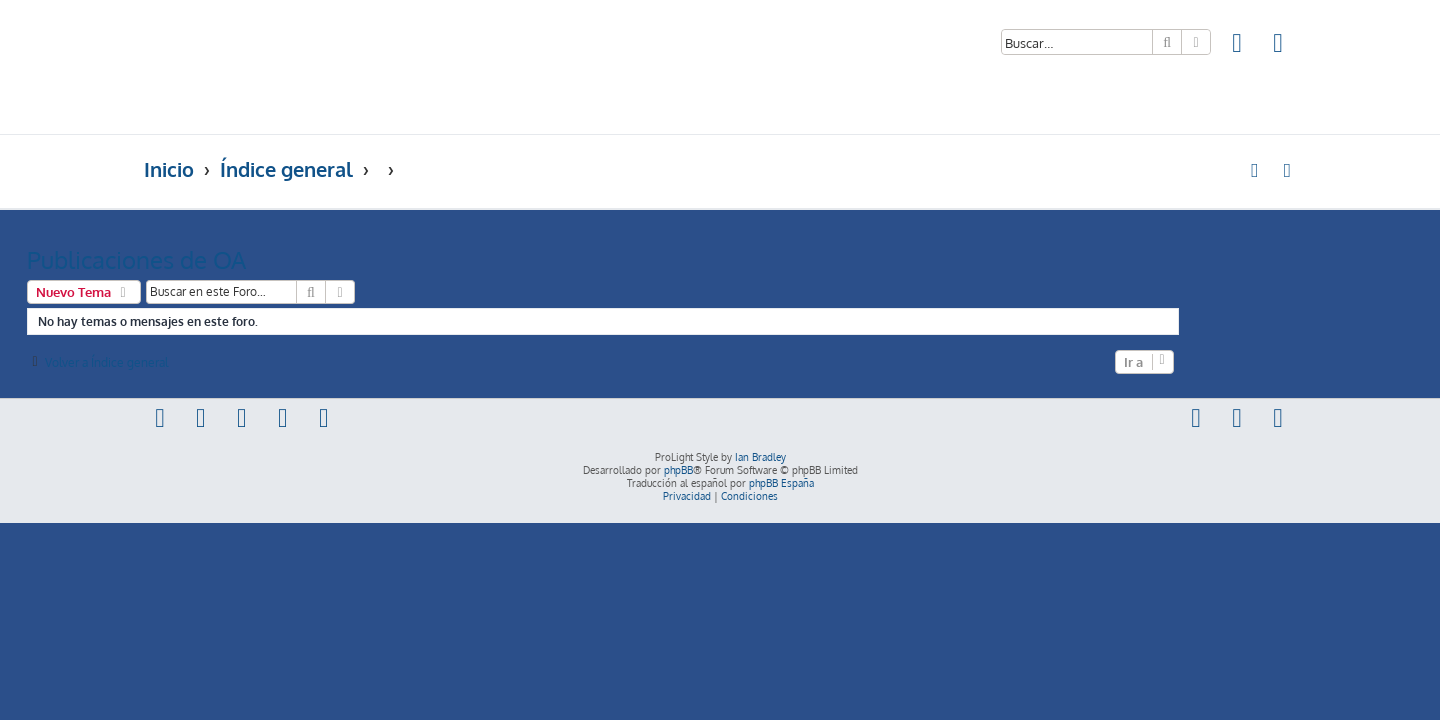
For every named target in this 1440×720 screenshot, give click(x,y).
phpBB (678, 470)
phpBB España (781, 483)
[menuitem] (1238, 45)
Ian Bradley (760, 457)
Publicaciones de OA (253, 259)
